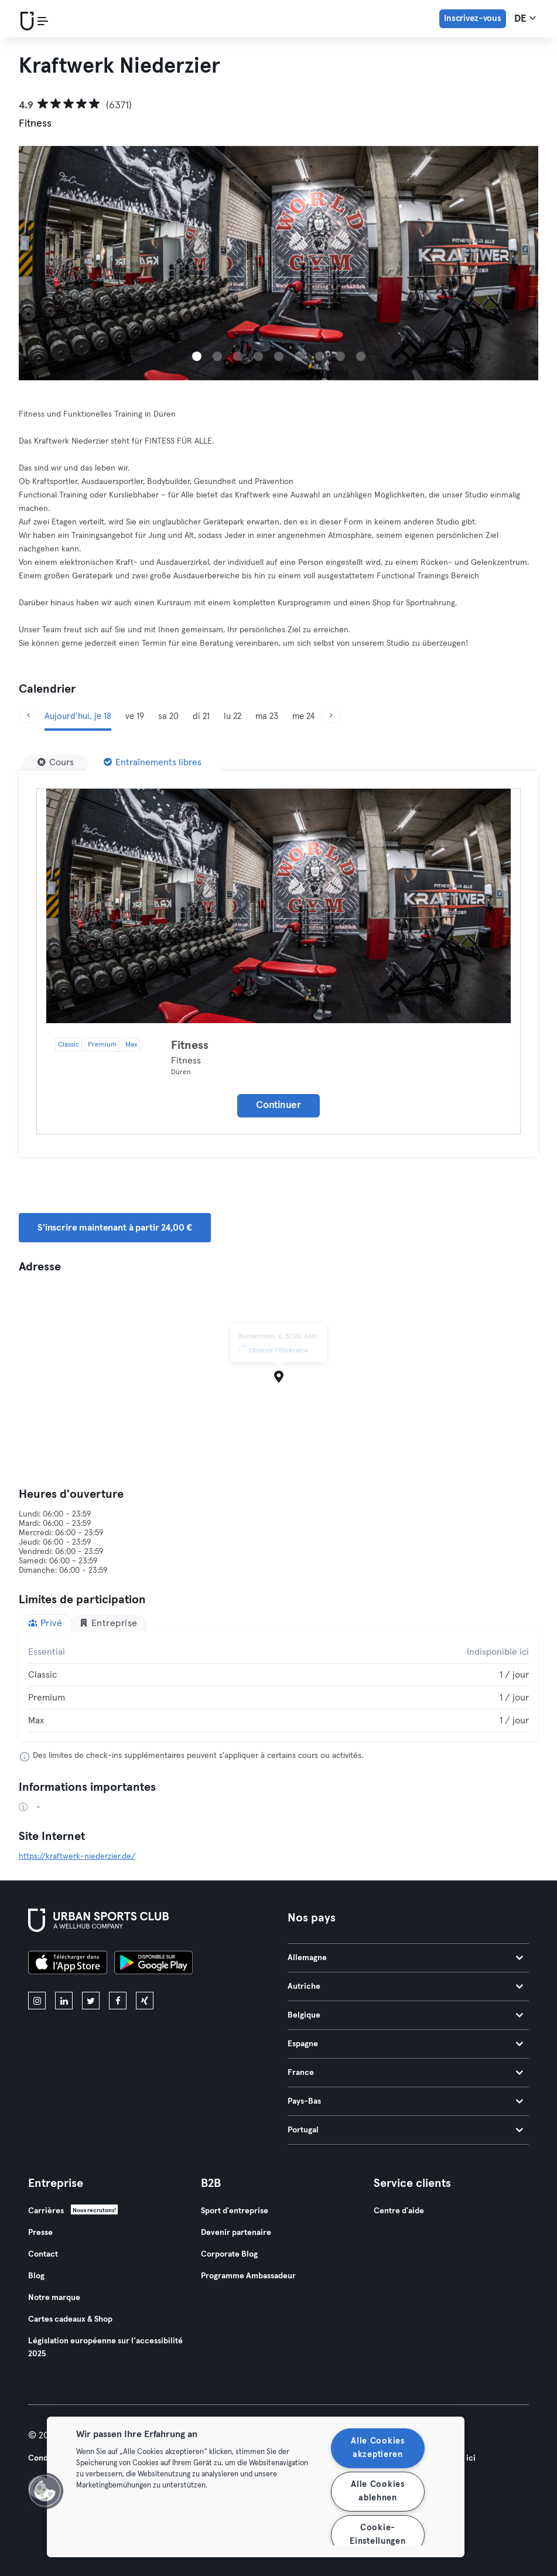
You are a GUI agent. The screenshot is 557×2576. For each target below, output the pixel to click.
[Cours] (55, 762)
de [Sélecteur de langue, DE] (525, 18)
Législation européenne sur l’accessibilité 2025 (105, 2347)
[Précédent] (28, 716)
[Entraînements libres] (153, 762)
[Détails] (278, 906)
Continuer (278, 1105)
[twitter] (91, 2000)
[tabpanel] (278, 1686)
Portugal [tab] (406, 2130)
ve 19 (134, 716)
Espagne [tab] (406, 2044)
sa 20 (168, 716)
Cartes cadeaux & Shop (70, 2319)
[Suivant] (331, 716)
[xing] (144, 2000)
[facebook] (118, 2000)
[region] (255, 2487)
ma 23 (266, 716)
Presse (40, 2233)
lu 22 (232, 716)
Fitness (190, 1045)
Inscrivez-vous (472, 18)
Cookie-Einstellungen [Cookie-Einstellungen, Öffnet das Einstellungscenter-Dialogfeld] (377, 2535)
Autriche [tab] (406, 1986)
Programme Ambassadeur (248, 2276)
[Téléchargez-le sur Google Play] (153, 1964)
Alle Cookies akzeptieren (378, 2448)
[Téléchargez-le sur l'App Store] (67, 1964)
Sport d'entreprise (234, 2211)
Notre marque (54, 2298)
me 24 (303, 716)
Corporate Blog (229, 2254)
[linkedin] (64, 2000)
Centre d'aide (399, 2211)
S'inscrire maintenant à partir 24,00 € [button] (114, 1227)
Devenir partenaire (236, 2233)
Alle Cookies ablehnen (378, 2491)
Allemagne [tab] (406, 1958)
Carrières (46, 2211)
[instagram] (37, 2000)
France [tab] (406, 2073)
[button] (45, 2491)
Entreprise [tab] (108, 1623)
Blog (36, 2276)
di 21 (201, 716)
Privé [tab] (45, 1623)
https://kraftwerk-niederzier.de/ (77, 1856)
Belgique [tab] (406, 2015)
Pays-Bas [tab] (406, 2101)
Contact (43, 2254)
